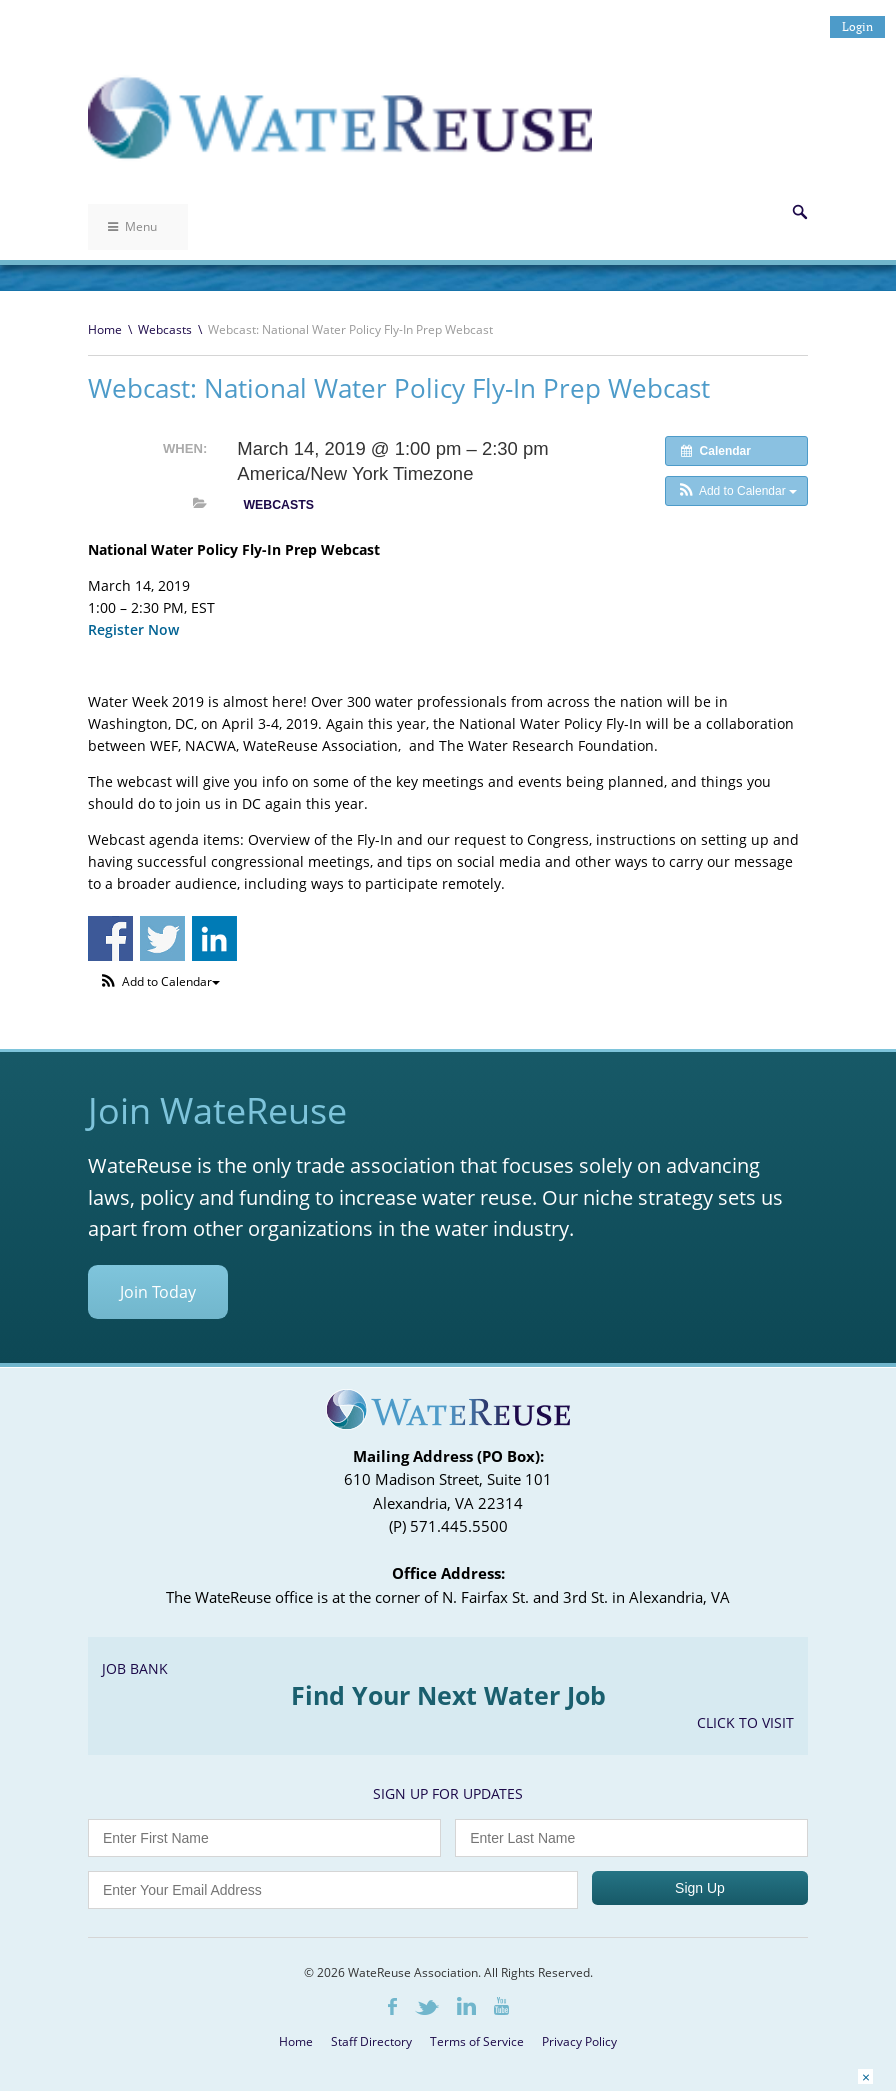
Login (857, 26)
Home (105, 329)
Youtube (501, 2006)
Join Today (158, 1292)
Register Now (133, 629)
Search (800, 212)
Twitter (427, 2007)
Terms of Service (477, 2041)
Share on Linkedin (214, 938)
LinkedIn (466, 2006)
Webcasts (165, 329)
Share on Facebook (110, 938)
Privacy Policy (579, 2041)
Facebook (392, 2006)
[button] (736, 491)
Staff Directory (371, 2041)
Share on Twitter (162, 938)
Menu (132, 226)
